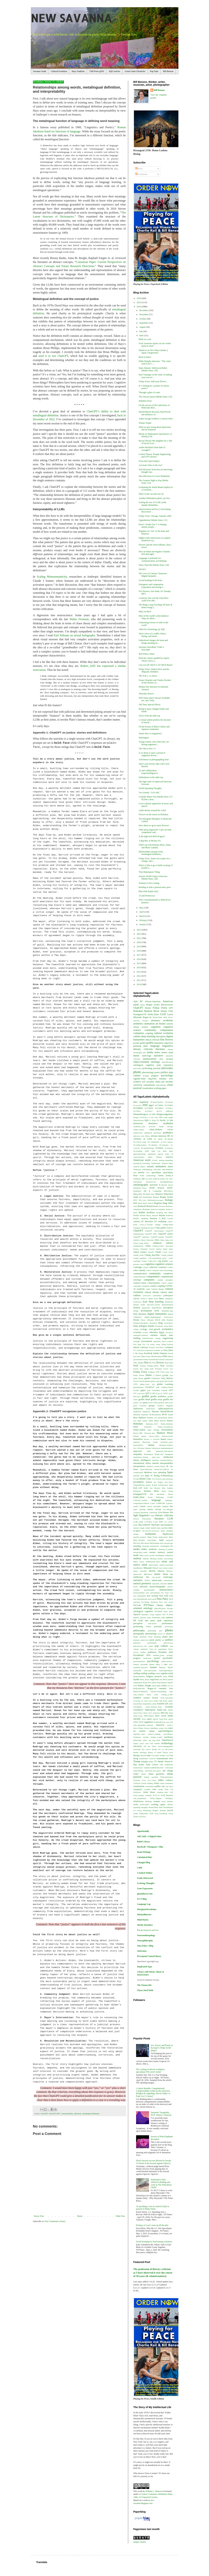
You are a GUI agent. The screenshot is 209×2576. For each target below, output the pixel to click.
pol (163, 1640)
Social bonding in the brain (150, 580)
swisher (146, 1737)
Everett (151, 1347)
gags (171, 1375)
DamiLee (144, 1299)
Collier (170, 1267)
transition (152, 1759)
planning (157, 1637)
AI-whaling (137, 1151)
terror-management (165, 1746)
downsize (153, 1323)
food (135, 1365)
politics (164, 1072)
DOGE (157, 1320)
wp (134, 1810)
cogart (142, 1264)
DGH (156, 1310)
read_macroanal (150, 1670)
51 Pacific (161, 1120)
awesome (154, 1185)
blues (170, 1203)
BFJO (135, 1200)
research (158, 1676)
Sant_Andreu (138, 1694)
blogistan (158, 1203)
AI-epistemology (147, 1148)
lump (135, 1525)
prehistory (152, 1652)
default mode (139, 1305)
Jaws (142, 1476)
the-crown (169, 1749)
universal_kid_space (153, 1771)
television (137, 1746)
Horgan (156, 1430)
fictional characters (165, 1359)
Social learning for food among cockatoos (154, 2241)
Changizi (136, 1228)
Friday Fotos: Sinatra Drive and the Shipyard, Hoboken (154, 670)
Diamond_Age (167, 1311)
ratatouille (137, 1670)
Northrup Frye (156, 1602)
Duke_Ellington (140, 1326)
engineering (168, 1338)
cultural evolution (163, 1033)
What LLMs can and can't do (151, 494)
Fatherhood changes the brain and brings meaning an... (153, 641)
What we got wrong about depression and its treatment (155, 428)
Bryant (162, 1215)
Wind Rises (149, 1792)
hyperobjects (138, 1445)
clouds (170, 1258)
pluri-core (145, 1640)
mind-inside (153, 1565)
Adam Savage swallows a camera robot (156, 418)
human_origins (154, 1436)
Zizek (135, 1816)
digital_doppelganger (153, 1317)
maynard (169, 1540)
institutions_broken (140, 1457)
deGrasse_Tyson (153, 1305)
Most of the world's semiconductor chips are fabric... (154, 617)
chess (156, 1240)
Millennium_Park (153, 1562)
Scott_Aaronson (166, 1698)
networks (144, 1586)
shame (170, 1710)
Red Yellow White (146, 654)
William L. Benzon (153, 2491)
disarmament (168, 1317)
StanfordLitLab (160, 1722)
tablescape (137, 1740)
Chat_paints (161, 1227)
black (140, 1203)
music (136, 1055)
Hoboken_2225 (152, 1424)
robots (164, 1685)
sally (171, 1691)
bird (135, 1203)
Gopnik (164, 1390)
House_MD (137, 1433)
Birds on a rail (145, 339)
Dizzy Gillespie (147, 1320)
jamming (137, 1046)
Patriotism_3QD (158, 1617)
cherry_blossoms (147, 1240)
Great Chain (153, 1402)
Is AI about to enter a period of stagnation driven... (152, 754)
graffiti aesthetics (158, 1396)
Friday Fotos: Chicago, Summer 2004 (155, 516)
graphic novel (138, 1403)
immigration (156, 1448)
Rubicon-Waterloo (140, 1691)
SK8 (162, 1713)
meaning (137, 1546)
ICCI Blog (142, 1899)
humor (163, 1439)
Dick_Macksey (140, 1314)
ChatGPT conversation (154, 1231)
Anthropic (137, 1169)
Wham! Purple (145, 423)
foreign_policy (153, 1366)
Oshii (164, 1615)
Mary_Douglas (139, 1540)
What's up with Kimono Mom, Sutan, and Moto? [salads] (155, 846)
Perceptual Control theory (149, 1956)
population (162, 1649)
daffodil (136, 1298)
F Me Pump (138, 1353)
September (144, 323)
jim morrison (168, 1479)
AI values (158, 1139)
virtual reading (147, 1783)
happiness (146, 1411)
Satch (149, 1694)
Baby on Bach (145, 611)
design (135, 1311)
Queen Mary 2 (155, 1664)
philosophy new (155, 1631)
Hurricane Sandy (150, 1442)
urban (143, 1774)
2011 (139, 980)
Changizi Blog (143, 1862)
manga (170, 1049)
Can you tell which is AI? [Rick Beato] (155, 665)
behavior (159, 1194)
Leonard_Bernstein (140, 1512)
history (170, 1420)
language (155, 1045)
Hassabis (144, 1414)
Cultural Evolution (59, 71)
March (142, 916)
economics (167, 1329)
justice (148, 1485)
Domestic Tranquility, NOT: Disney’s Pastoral (161, 2113)
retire (165, 1676)
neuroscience (149, 1058)
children (169, 1243)
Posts (139, 168)
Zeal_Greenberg (161, 1813)
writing (139, 1810)
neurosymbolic (139, 1593)
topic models (160, 1755)
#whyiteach (144, 1117)
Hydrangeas (144, 737)
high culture (143, 1421)
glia (153, 1384)
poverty (136, 1652)
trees (171, 1758)
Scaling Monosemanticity (52, 576)
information (148, 1454)
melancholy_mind (140, 1552)
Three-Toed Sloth (145, 1990)
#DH (145, 1105)
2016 (139, 959)
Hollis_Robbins (167, 1424)
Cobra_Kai (152, 1261)
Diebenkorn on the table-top (151, 777)
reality (157, 1673)
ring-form (152, 1078)
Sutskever (137, 1737)
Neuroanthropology (146, 1935)
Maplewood (168, 1534)
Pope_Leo (153, 1649)
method (137, 1558)
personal (157, 1068)
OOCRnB (158, 1611)
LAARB (170, 1497)
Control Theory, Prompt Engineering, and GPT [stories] (155, 455)
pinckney (143, 1637)
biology (169, 1199)
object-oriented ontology (146, 1061)
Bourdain (146, 1209)
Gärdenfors (155, 1378)
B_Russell (163, 1185)
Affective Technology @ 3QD (152, 629)
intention (155, 1460)
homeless (148, 1427)
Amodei (155, 1160)
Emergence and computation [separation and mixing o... (152, 585)
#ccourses (169, 1102)
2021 (139, 938)
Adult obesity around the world (152, 810)
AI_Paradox (164, 1145)
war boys (169, 1786)
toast (153, 1755)
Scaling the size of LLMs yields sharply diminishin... (152, 503)
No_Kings (145, 1602)
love (161, 1521)
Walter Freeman (79, 619)
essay (158, 1344)
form (162, 1365)
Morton (161, 1571)
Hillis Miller (154, 1421)
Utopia (146, 1777)
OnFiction (142, 1951)
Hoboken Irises (145, 401)
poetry (157, 1072)
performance (167, 1623)
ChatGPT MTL (54, 2113)
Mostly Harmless (145, 1925)
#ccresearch (137, 1105)
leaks (135, 1509)
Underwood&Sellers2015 (154, 1768)
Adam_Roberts (155, 1129)
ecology (143, 1329)
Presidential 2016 (141, 1655)
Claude (158, 1252)
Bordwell (142, 1206)
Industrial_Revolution (164, 1451)
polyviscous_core (140, 1646)
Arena (142, 1005)
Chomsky (144, 1249)
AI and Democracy (147, 895)
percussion (137, 1068)
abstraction (138, 1123)
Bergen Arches (153, 1004)
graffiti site (168, 1399)
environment (146, 1341)
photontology (148, 1072)
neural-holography (157, 1586)
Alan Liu (155, 1151)
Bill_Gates (142, 1200)
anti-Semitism (167, 1169)
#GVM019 (159, 1108)
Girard (170, 1381)
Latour (170, 1014)
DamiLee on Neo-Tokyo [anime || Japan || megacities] (153, 351)
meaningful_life (139, 1052)
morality (143, 1571)
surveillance (168, 1734)
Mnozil (155, 1568)
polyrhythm (151, 1643)
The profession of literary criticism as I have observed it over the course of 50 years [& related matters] (152, 2273)
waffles (157, 1786)
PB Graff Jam (140, 1620)
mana (163, 1531)
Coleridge (137, 1267)
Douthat (170, 1320)
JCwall (136, 1479)
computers (138, 1033)
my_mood (156, 1577)
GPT (171, 1008)
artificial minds (159, 1179)
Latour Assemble (154, 1506)
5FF (168, 1120)
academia (168, 1020)
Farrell (170, 1353)
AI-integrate (169, 1148)
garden (143, 1043)
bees (152, 1194)
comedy (141, 1270)
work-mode (144, 1804)
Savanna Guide (39, 71)
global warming (165, 1384)
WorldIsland (168, 1807)
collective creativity (158, 1267)
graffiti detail (144, 1399)
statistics (170, 1725)
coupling (149, 1033)
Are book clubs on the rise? (150, 465)
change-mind (168, 1224)
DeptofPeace (157, 1308)
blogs (165, 1203)
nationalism (168, 1580)
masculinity (152, 1540)
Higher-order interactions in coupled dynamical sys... (154, 539)
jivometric (138, 1481)
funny (135, 1375)
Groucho (143, 1405)
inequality (137, 1454)
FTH (157, 1372)
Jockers (149, 1482)
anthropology (147, 1169)
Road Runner (162, 1682)
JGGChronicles (157, 1479)
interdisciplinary (166, 1460)
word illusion (167, 1801)
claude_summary (140, 1258)
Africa (147, 1136)
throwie (143, 1755)
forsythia (169, 1366)
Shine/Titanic (138, 1713)
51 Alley (152, 1120)
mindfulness (138, 1568)
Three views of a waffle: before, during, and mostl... (152, 634)
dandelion (169, 1298)
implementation (167, 1448)
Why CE (169, 1789)
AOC (148, 1173)
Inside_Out (159, 1454)
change (158, 1224)
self (143, 1081)
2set (156, 1117)
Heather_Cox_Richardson (157, 1418)
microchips (168, 1558)
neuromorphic (149, 1590)
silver (150, 1713)
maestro (136, 1528)
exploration (141, 1350)
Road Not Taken (149, 1682)
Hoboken (138, 1011)
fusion (141, 1375)
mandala (169, 1531)
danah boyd (153, 1298)
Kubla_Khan (153, 1014)
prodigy (146, 1076)
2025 (139, 302)
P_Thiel (170, 1614)
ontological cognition (143, 1065)
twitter (141, 1764)
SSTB (141, 1722)
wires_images (138, 1795)
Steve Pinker (138, 1728)
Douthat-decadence (140, 1323)
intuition (150, 1466)
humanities (159, 1043)
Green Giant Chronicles (135, 71)
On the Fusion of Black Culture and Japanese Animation (154, 727)
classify (151, 1252)
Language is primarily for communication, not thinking (152, 559)
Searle (156, 1701)
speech (155, 1719)
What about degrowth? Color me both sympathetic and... (155, 831)
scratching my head (140, 1701)
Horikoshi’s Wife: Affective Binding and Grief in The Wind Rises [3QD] (161, 2183)
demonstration (167, 1305)
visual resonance (166, 1783)
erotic (152, 1344)
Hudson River (151, 1011)
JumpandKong (139, 1485)
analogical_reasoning (141, 1163)
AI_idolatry (152, 1145)
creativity (140, 1289)
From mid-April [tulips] (149, 461)
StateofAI (160, 1725)
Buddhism (169, 1215)
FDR (165, 1356)
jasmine (136, 1476)
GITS (135, 1384)
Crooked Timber (145, 1873)
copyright (137, 1286)
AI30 (147, 1151)
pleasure (136, 1640)
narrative (158, 1055)
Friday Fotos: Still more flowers (152, 381)
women (157, 1801)
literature (160, 1049)
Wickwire (137, 1792)
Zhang (170, 1813)
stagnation (148, 1722)
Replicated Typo (144, 1966)
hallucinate (150, 1409)
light (135, 1515)
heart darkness (139, 1417)
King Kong (167, 1491)
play (171, 1636)
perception (138, 1623)
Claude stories (167, 1252)
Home (79, 2216)
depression (146, 1308)
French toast (168, 1369)
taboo (145, 1740)
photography (138, 1633)
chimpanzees (138, 1246)
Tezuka (154, 1749)
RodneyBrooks (139, 1688)
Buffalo (136, 1218)
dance (161, 1298)
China (147, 1246)
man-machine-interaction (150, 1531)
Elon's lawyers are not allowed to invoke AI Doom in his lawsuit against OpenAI (153, 2161)
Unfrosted (169, 1768)
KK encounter (157, 1494)
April (141, 912)
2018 (139, 951)
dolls (163, 1320)
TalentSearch (167, 1740)
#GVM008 (149, 1108)
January (142, 924)
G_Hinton (157, 1375)
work (135, 1804)
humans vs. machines (152, 1439)
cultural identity (152, 1292)
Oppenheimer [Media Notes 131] (153, 520)
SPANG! (142, 569)
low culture (168, 1522)
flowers (169, 1039)
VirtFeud (136, 1783)
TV (155, 1761)
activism (152, 1126)
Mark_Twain (152, 1537)
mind (170, 1052)
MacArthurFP (144, 1525)
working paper (160, 1088)
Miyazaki (137, 1017)
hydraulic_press (167, 1442)
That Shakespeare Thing (149, 872)
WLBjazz (169, 1798)
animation (149, 1023)
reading (136, 1673)
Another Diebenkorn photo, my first (154, 498)
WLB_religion (155, 1798)
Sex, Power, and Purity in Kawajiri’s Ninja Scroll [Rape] (162, 2048)
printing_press (158, 1655)
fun (171, 1372)
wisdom (148, 1795)
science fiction (150, 1697)
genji (157, 1381)
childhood (157, 1243)
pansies (136, 1617)
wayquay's (137, 1789)
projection (147, 1658)
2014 (139, 967)
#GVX (159, 1111)
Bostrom (162, 1206)
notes (165, 1602)
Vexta (144, 1780)
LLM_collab (138, 1522)
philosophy (167, 1068)
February (143, 920)
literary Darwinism (142, 1519)
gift (166, 1381)
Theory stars (167, 1752)
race (165, 1664)
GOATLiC (149, 1387)
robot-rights (156, 1685)
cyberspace (168, 1295)
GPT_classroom (139, 1393)
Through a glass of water (149, 392)
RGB (170, 1676)
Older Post (120, 2216)
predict (143, 1652)
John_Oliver (168, 1482)
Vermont (136, 1780)
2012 (139, 976)
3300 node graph (166, 1117)
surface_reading (154, 1734)
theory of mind (154, 1752)
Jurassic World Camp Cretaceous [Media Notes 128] (153, 877)
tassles (142, 1743)
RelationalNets (139, 1676)
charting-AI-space (148, 1228)
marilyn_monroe (139, 1537)
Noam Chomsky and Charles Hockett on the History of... (155, 681)
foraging (143, 1366)
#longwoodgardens (164, 1114)
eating (166, 1326)
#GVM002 (159, 1105)
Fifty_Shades (138, 1363)
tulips (151, 1761)
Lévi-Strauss (163, 1512)
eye (162, 1350)
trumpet (144, 1761)
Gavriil (141, 1381)
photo (137, 1072)
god (157, 1387)
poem (152, 1640)
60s (171, 1120)
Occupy (170, 1608)
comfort (148, 1270)
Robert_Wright (144, 1685)
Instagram (169, 1454)
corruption (145, 1286)
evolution (169, 1347)
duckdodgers (168, 1323)
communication (140, 1273)
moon (165, 1568)
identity (151, 1445)
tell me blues (150, 1746)
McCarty (136, 1543)
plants (165, 1636)
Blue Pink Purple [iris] (148, 891)
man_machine (162, 1528)
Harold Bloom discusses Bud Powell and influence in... (154, 413)
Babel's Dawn (143, 1841)
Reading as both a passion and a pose (155, 887)
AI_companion (153, 1142)
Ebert (171, 1326)
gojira (143, 1390)
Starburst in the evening (149, 883)
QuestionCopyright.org (148, 1961)
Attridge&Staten (166, 1182)
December (144, 310)
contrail (163, 1283)
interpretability (67, 2113)
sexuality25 (138, 1710)
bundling (144, 1218)
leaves (150, 1509)
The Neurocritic (144, 1985)
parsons (143, 1617)
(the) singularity (141, 1102)
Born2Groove (167, 1004)
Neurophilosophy (145, 1940)
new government (153, 1593)
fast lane (136, 1356)
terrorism (137, 1749)
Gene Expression (145, 1888)
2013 (139, 972)
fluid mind (169, 1363)
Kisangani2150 (140, 1014)
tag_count (156, 1740)
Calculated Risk (144, 1857)
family (156, 1353)
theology (143, 1752)
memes (164, 1052)
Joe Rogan (158, 1482)
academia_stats (139, 1126)
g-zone (136, 1043)
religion (149, 1676)
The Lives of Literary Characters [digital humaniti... (153, 574)
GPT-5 (165, 1393)
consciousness (154, 1283)
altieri (150, 1157)
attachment (137, 1182)
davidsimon (137, 1302)
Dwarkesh (159, 1326)
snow (157, 1715)
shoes (145, 1713)
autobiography (140, 1184)
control (170, 1283)
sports (170, 1719)
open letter (168, 1611)
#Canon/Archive (156, 1102)
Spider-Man (163, 1719)
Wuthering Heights (151, 1810)
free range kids (147, 1369)
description (161, 1036)
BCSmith (146, 1194)
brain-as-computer (158, 1209)
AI (141, 1001)
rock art (170, 1686)
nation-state (157, 1580)
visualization (147, 1088)
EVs (134, 1350)
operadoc (145, 1614)
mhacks (146, 1558)
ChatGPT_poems (157, 1237)
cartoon (170, 1023)
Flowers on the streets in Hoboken (153, 814)
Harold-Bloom (166, 1411)
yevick (170, 1810)
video (161, 1780)
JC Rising (154, 1475)
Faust (148, 1356)
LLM (163, 1014)
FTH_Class (164, 1372)
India (149, 1451)
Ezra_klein (168, 1350)
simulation (156, 1713)
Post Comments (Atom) (55, 2221)
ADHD (170, 1129)
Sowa (144, 1719)
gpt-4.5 (160, 1393)
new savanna (166, 1059)
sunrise (142, 1731)
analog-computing (166, 1160)
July (141, 331)
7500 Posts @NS (96, 71)
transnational (149, 1085)
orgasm (158, 1614)
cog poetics (163, 1261)
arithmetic (137, 1179)
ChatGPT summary (141, 1237)
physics (170, 1633)
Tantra (135, 1743)
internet (155, 1463)
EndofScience (148, 1338)
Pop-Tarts (154, 71)
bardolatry (137, 1191)
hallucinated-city (165, 1408)
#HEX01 (169, 1111)
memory (161, 1552)
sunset (151, 1731)
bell (140, 1197)
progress (155, 1075)
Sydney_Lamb (156, 1737)
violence (169, 1780)
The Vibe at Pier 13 (147, 748)
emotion (154, 1335)
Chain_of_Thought (146, 1225)
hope (149, 1430)
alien (165, 1151)
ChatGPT (44, 2113)
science (137, 1081)
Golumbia (156, 1390)
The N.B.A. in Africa (148, 676)
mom (161, 1568)
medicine (153, 1549)
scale (156, 1694)
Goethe (136, 1390)
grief (135, 1405)
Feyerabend (152, 1359)
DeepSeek (169, 1302)
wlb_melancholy (139, 1798)
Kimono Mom (151, 1491)
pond (151, 1646)
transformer (143, 1758)
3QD (135, 1001)
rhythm (136, 1679)
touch (168, 1755)
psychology (167, 1075)
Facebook (148, 1353)
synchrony (137, 1085)
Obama (160, 1605)
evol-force (160, 1347)
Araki (142, 1175)
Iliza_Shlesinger (139, 1448)
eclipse (136, 1329)
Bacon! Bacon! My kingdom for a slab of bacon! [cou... (155, 442)
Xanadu (163, 1810)
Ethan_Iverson (167, 1344)
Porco (170, 1649)
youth (135, 1813)
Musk (165, 1574)
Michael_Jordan (156, 1558)
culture (137, 1036)
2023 (139, 930)
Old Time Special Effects (149, 704)
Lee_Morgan (168, 1509)
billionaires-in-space (155, 1200)
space (149, 1719)
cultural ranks (166, 1292)
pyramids (144, 1664)
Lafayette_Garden (140, 1500)
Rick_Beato (144, 1679)
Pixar (150, 1637)
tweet (160, 1761)
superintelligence (165, 1731)
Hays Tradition (78, 71)
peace (152, 1620)
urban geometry (156, 1774)
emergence (169, 1332)
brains (162, 1023)
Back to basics (145, 357)
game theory (138, 1378)
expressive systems (152, 1350)
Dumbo (151, 1326)
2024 (139, 306)
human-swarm (167, 1436)
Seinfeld (160, 1703)
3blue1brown (138, 1120)
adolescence (138, 1133)
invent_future (159, 1466)
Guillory (160, 1405)
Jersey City (167, 1011)
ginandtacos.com (145, 1893)
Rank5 (170, 1667)
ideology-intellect (166, 1445)
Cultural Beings (157, 1289)
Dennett (136, 1307)
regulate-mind (139, 1078)
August (142, 327)
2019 (139, 946)
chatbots (170, 1228)
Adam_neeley (138, 1129)
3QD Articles (114, 71)
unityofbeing (161, 1085)
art (157, 1023)
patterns (169, 1617)
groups (152, 1405)
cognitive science (164, 1264)
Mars (171, 1537)
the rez (161, 1749)
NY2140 (137, 1605)
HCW (164, 1414)
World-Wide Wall (159, 1017)
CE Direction (147, 1221)
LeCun (158, 1509)
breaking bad (161, 1212)
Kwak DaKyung (156, 1497)
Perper (148, 1626)
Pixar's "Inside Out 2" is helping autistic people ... (152, 525)
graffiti (150, 1042)
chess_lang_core (166, 1240)
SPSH (135, 1722)
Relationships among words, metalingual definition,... (151, 852)
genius (152, 1381)
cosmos (153, 1286)
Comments (141, 174)
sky (166, 1713)
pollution (136, 1643)
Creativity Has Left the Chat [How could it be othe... (153, 599)
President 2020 (166, 1652)
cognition (155, 1026)
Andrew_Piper (167, 1163)
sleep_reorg (137, 1716)
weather (147, 1789)
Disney (148, 1008)
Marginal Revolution (146, 1909)
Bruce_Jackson (152, 1215)
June (141, 335)
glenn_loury (145, 1384)
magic (142, 1528)
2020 (139, 942)
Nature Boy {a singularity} (150, 733)
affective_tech (138, 1136)
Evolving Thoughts (146, 1883)
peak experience (165, 1065)
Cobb (139, 1867)
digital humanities (157, 1313)
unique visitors (139, 2542)
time (149, 1755)
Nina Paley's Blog (145, 1946)
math (161, 1540)
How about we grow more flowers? (154, 825)
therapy (136, 1755)
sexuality (150, 1081)
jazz (145, 1045)
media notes (153, 1052)
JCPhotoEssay (167, 1475)
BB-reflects (168, 1191)
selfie (171, 1704)
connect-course (140, 1283)
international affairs (142, 1463)
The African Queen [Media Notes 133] (155, 396)
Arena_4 (169, 1175)
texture (148, 1749)
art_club (149, 1179)
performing (147, 1068)
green (171, 1403)
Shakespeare (150, 1710)
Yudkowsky (143, 1813)
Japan (170, 1472)
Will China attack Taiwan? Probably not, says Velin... (154, 699)
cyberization (146, 1296)
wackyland (149, 1786)
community (150, 1030)
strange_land (163, 1728)
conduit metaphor (165, 1280)
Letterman (153, 1512)
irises (135, 1469)
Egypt (161, 1332)
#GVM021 (169, 1108)
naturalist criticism (159, 1583)
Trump (136, 1761)
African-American (153, 1001)
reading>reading (147, 1673)
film (162, 1039)
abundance (155, 1020)
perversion (169, 1626)
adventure (157, 1133)
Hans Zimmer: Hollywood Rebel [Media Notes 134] (153, 369)
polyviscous (168, 1643)
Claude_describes (152, 1255)
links (152, 1515)
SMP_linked (149, 1716)
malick (153, 1528)
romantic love (166, 1078)
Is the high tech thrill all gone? (152, 836)
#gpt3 (151, 1105)
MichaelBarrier (144, 1914)
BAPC (170, 1188)
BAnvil (161, 1188)
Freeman (158, 1369)
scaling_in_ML (167, 1694)
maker (147, 1528)
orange (152, 1615)
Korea (170, 1494)
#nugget (136, 1117)
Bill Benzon (168, 71)
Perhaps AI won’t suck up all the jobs (152, 2225)
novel (171, 1602)
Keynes (157, 1488)
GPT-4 (154, 1393)
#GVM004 (138, 1108)
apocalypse (156, 1172)
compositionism (139, 1277)
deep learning (148, 1036)
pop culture (161, 1645)
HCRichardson (155, 1414)
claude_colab (138, 1255)
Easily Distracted (145, 1878)
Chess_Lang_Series (141, 1243)
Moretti (152, 1571)
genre (162, 1381)
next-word (152, 1599)
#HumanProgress (140, 1114)
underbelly (169, 1764)
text (143, 1749)
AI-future (159, 1148)
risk (160, 1679)
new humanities (139, 1596)
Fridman (151, 1372)
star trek (169, 1722)
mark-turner (163, 1537)
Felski (145, 1359)
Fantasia (163, 1353)
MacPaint (155, 1525)
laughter (165, 1506)
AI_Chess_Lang (139, 1142)
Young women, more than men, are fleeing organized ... (154, 743)
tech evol (149, 1743)
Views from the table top (149, 715)
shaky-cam (160, 1081)
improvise (168, 1043)
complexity (168, 1273)
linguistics (167, 1045)
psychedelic (168, 1658)
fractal (135, 1369)
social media (167, 1715)
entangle (136, 1341)
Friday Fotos (160, 1007)
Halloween (138, 1408)
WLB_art (156, 1795)
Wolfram (148, 1801)
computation (166, 1030)
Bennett (156, 1197)
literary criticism (143, 1049)
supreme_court (139, 1734)
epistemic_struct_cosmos (163, 1341)
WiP (171, 1792)
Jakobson (77, 2113)
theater (136, 1752)
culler (148, 1289)
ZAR (151, 1813)
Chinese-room (157, 1246)
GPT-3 (148, 1393)
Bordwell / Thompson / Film (150, 1847)
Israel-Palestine (146, 1469)
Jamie (155, 1472)
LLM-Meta (148, 1522)
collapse (145, 1267)
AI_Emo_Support (167, 1142)
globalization (138, 1387)
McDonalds (154, 1543)
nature (170, 1583)
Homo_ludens (139, 1430)
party (149, 1617)
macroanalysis (167, 1525)
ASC (171, 1179)
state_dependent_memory (143, 1725)
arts (167, 1179)
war (163, 1786)
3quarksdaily (143, 1831)
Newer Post (39, 2216)
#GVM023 (148, 1111)
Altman (159, 1157)
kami (171, 1485)
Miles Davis (138, 1562)
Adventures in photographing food (153, 759)
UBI (161, 1764)
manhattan (150, 1533)
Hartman (136, 1414)
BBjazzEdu (137, 1194)
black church (148, 1203)
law (171, 1506)
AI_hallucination (140, 1145)
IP (167, 1466)
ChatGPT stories (165, 1234)
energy (158, 1338)
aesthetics (138, 1023)
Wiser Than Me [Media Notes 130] (154, 565)
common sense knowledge (162, 1270)
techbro (157, 1743)
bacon (170, 1185)
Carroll (170, 1218)
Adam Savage (166, 1126)
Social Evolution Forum (148, 1980)
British (142, 1215)
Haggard (169, 1405)
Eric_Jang (137, 1344)
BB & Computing (152, 1191)
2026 (139, 298)
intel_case (156, 1457)
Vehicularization (166, 1777)
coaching (136, 1261)
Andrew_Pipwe (139, 1166)
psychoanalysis (139, 1661)
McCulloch (145, 1543)
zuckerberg (142, 1817)
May (141, 907)
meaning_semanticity (150, 1546)
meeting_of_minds (165, 1549)
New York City (166, 1595)
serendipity (137, 1707)
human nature (139, 1436)
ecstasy (145, 1332)
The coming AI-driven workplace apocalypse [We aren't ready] (150, 2070)
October (143, 319)
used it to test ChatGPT (53, 355)
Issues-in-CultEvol (161, 1469)
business (153, 1218)
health (170, 1414)
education (153, 1332)
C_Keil (162, 1218)
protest (157, 1658)
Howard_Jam (149, 1433)
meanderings (168, 1543)
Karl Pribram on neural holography (74, 635)
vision (156, 1783)
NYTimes (149, 1605)
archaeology (151, 1175)
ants (134, 1172)
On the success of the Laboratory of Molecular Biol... (154, 406)
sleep (171, 1713)
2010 (139, 984)
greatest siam (163, 1402)
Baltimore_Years (140, 1188)
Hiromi (163, 1421)
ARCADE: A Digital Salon (149, 1836)
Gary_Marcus (167, 1378)
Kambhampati (163, 1485)
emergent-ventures (140, 1335)
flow (154, 1363)
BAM (152, 1188)
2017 (139, 955)
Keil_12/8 (137, 1488)
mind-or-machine (166, 1565)
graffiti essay (156, 1399)
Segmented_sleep (149, 1704)
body (135, 1206)
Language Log (143, 1904)
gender (147, 1381)
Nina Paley (162, 1598)
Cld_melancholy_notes (158, 1258)
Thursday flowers (146, 693)
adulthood (148, 1133)
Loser (155, 1522)
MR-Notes (148, 1574)
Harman (155, 1411)
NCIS (135, 1587)
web (154, 1789)
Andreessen (155, 1163)
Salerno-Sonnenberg (158, 1691)
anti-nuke (157, 1169)
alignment (152, 1154)
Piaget (135, 1637)
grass (145, 1402)
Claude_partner (167, 1255)
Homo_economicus (165, 1427)
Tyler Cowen (152, 1764)
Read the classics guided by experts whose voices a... (154, 659)
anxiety (141, 1172)
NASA (147, 1580)
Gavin (135, 1381)
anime (170, 1166)
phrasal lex (162, 1634)
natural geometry (142, 1583)
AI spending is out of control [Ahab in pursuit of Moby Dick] (152, 2207)
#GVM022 (137, 1111)
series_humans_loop (153, 1707)
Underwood (138, 1768)
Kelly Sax (148, 1488)
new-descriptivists (140, 1599)
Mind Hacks (143, 1919)
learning (142, 1509)
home (135, 1426)
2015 (139, 963)
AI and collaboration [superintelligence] (148, 771)
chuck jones (168, 1249)
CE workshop (160, 1221)
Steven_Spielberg (151, 1728)
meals (162, 1543)
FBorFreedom (156, 1356)
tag (150, 1740)
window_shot (162, 1792)
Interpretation (139, 1466)
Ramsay (162, 1667)
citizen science (140, 1027)
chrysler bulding (155, 1249)
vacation (154, 1777)
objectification (167, 1062)
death (145, 1301)
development (146, 1310)
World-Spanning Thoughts (150, 788)
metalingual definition (90, 2113)
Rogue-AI (147, 1017)
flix (150, 1363)
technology (167, 1743)
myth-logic (147, 1055)
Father (143, 1356)
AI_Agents (168, 1139)
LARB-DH (160, 1503)
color (135, 1270)
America (169, 1157)
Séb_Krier (163, 1701)
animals (150, 1166)
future (148, 1375)
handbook (137, 1411)
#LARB (152, 1114)
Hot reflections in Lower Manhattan (154, 476)
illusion (148, 1448)
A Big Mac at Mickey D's (150, 840)
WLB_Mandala (167, 1795)
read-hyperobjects (166, 1670)
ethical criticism (152, 1039)
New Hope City (167, 1593)
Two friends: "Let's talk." (149, 792)
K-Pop (154, 1485)
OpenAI (136, 1614)
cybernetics (157, 1295)
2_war (151, 1117)
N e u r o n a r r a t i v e (147, 1930)
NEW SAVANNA (71, 18)
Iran (171, 1466)
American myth (141, 1160)
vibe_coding (152, 1780)
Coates (144, 1261)
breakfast (151, 1212)
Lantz (152, 1503)
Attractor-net (151, 1182)
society (169, 1081)
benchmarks (147, 1197)
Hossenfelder (167, 1430)
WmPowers (138, 1801)
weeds (160, 1789)
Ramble (153, 1667)
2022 (139, 934)
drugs (160, 1323)
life (171, 1512)
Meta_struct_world (147, 1555)
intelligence (146, 1460)
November (144, 314)
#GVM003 (169, 1105)
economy (137, 1332)
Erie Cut (145, 1344)
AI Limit (147, 1139)
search (150, 1701)
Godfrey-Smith (167, 1387)
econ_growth (154, 1329)
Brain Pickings (144, 1852)
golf (148, 1390)
